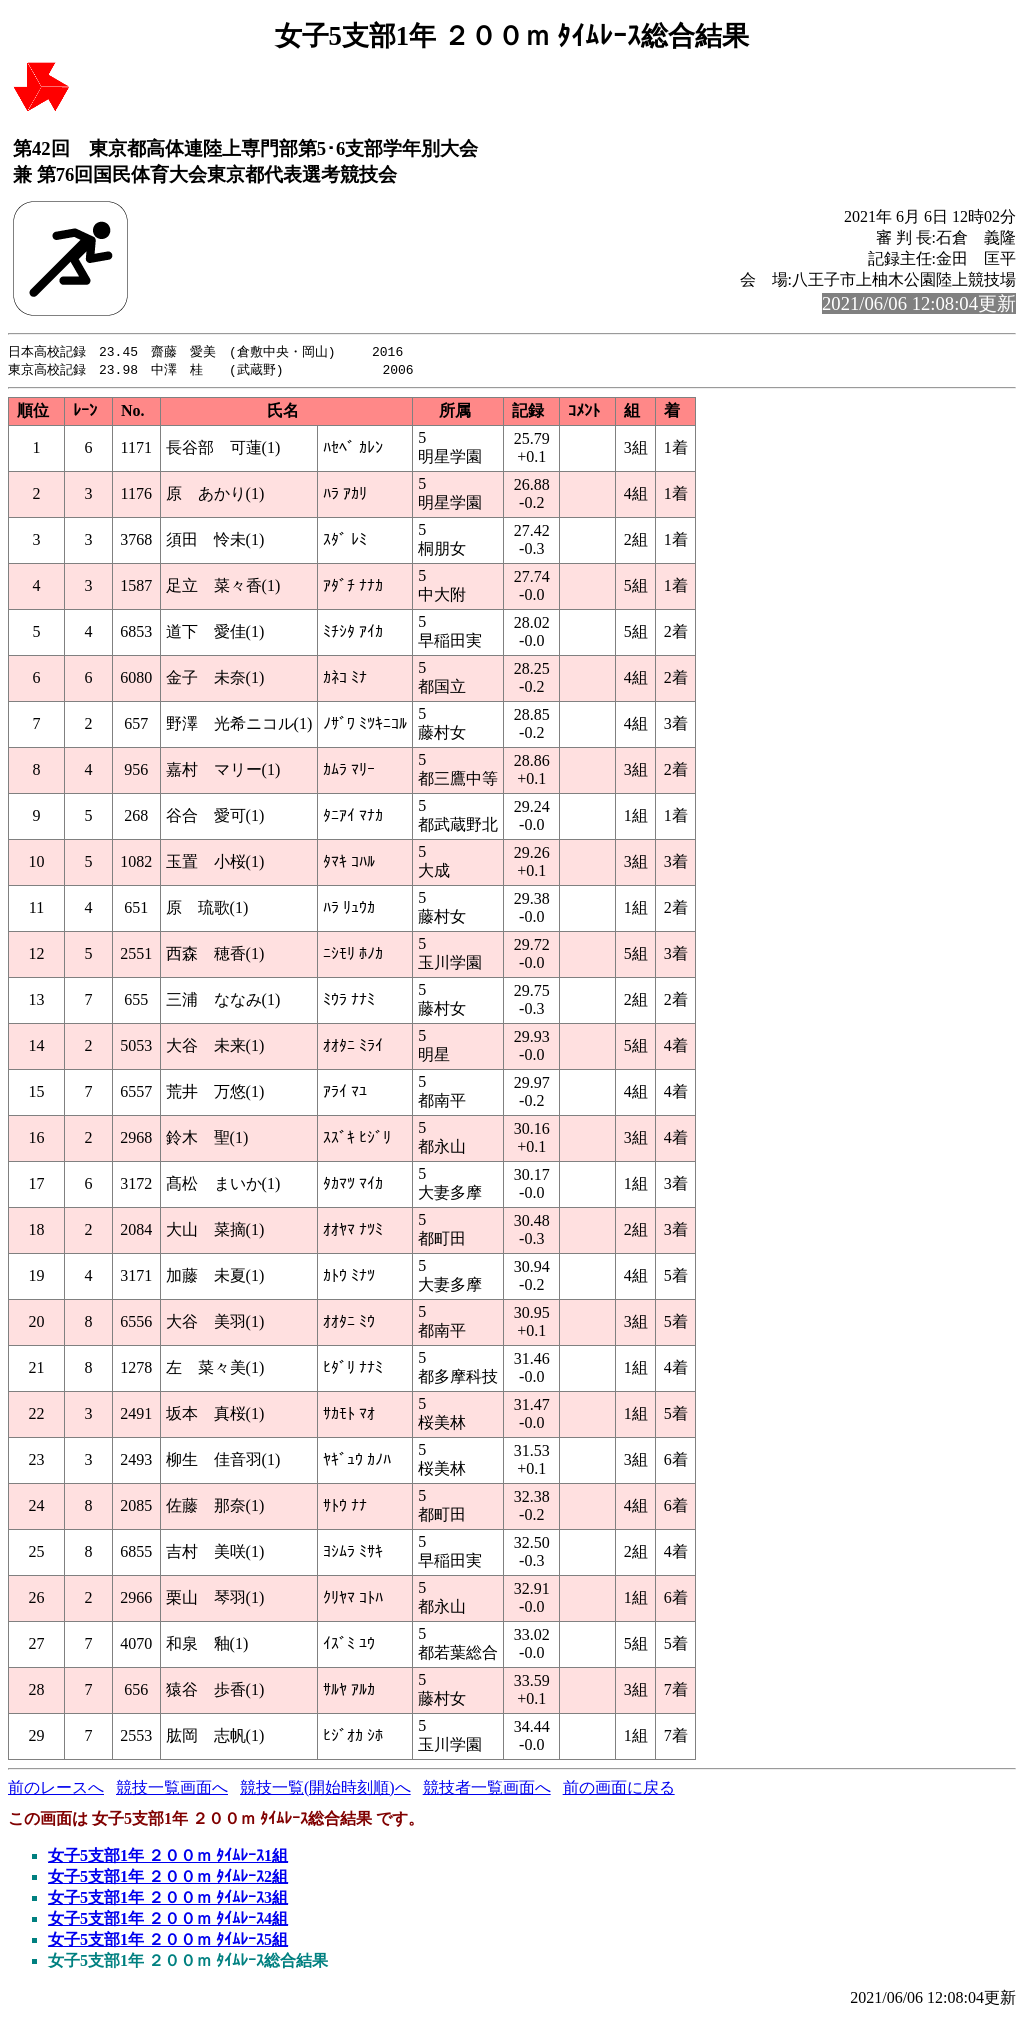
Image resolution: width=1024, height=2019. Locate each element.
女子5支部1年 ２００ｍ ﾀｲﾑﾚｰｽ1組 (168, 1857)
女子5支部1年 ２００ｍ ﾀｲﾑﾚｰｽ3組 (168, 1899)
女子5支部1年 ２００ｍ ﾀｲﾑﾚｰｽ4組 (168, 1920)
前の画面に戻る (619, 1789)
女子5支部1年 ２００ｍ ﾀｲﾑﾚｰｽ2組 (168, 1878)
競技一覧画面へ (172, 1789)
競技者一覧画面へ (487, 1789)
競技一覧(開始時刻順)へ (325, 1789)
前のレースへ (56, 1789)
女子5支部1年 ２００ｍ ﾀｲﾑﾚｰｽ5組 (168, 1941)
